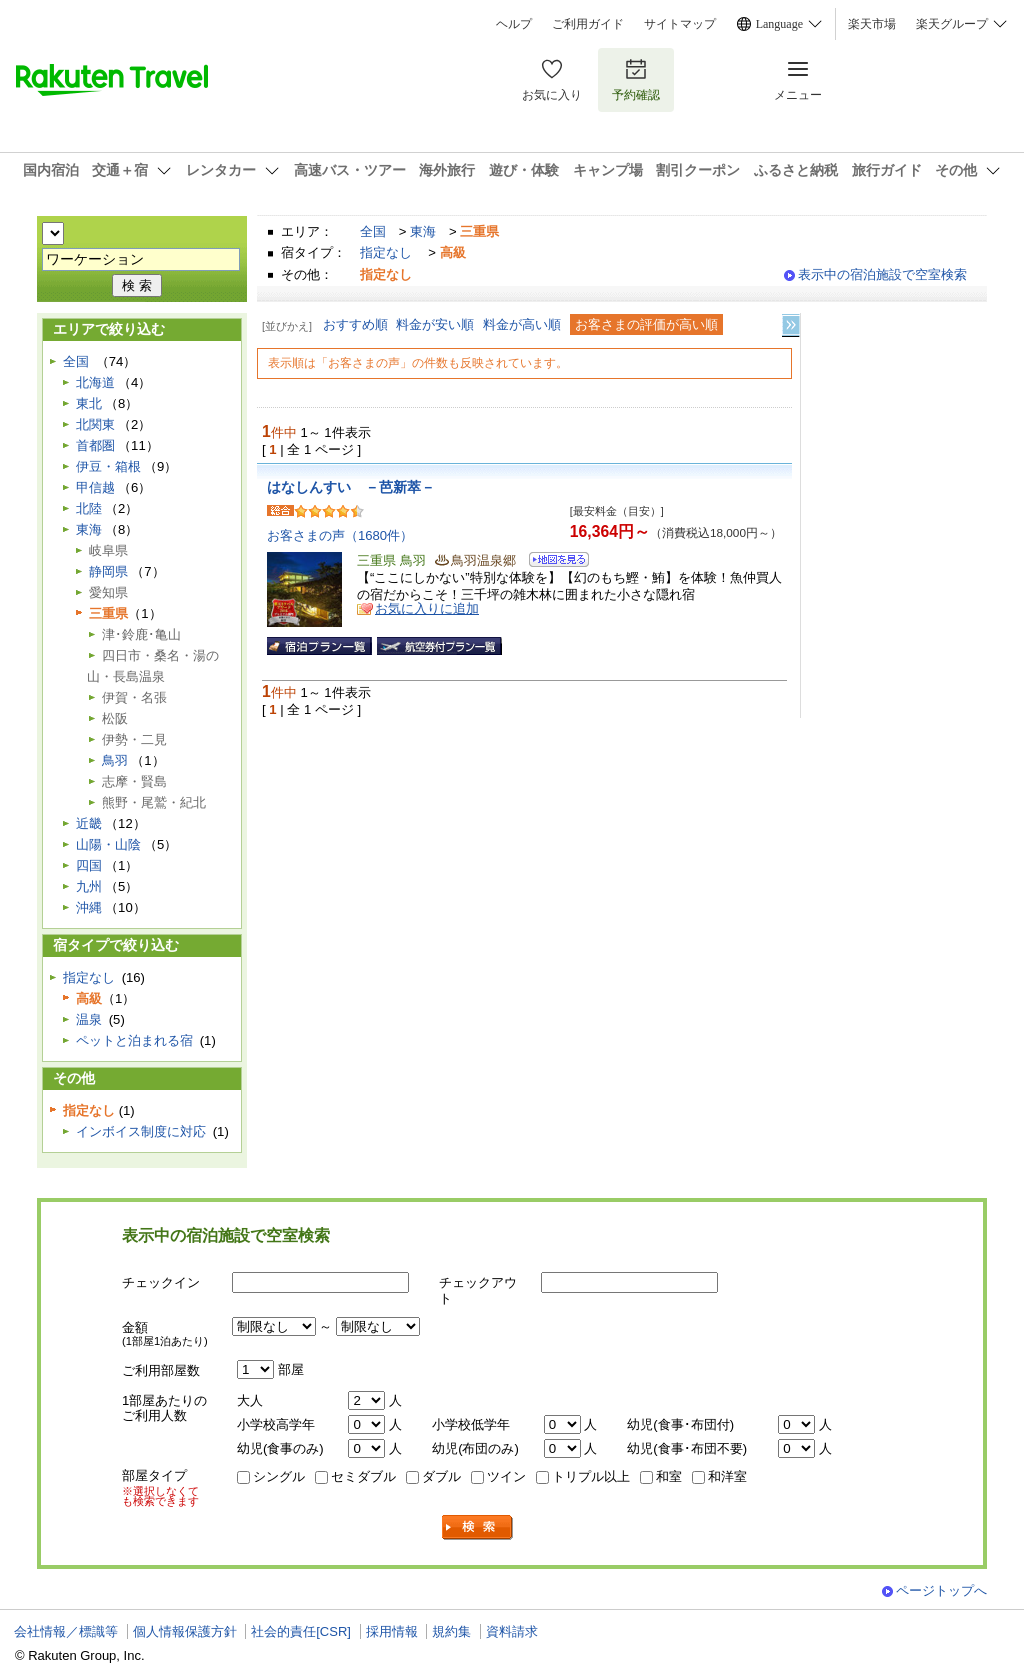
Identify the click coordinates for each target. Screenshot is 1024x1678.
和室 (669, 1476)
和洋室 (727, 1476)
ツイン (506, 1476)
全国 (373, 231)
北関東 (95, 424)
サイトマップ (680, 24)
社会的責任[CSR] (301, 1631)
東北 (89, 403)
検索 (478, 1527)
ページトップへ (941, 1590)
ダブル (441, 1476)
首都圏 (95, 445)
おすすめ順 (355, 324)
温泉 (89, 1019)
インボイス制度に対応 (141, 1131)
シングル (279, 1476)
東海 (423, 231)
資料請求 (512, 1631)
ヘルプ (514, 24)
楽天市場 (872, 24)
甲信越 (95, 487)
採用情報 (392, 1631)
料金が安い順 (435, 324)
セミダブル (363, 1476)
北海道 (95, 382)
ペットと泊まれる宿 (134, 1040)
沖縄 (89, 907)
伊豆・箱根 (108, 466)
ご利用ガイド (588, 24)
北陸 (89, 508)
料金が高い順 (522, 324)
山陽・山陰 (108, 844)
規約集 (451, 1631)
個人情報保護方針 (185, 1631)
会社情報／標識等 (66, 1631)
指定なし (386, 252)
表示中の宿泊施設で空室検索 (882, 274)
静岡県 (108, 571)
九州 (89, 886)
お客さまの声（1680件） (340, 535)
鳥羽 (115, 760)
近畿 (89, 823)
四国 (89, 865)
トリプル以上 (591, 1476)
